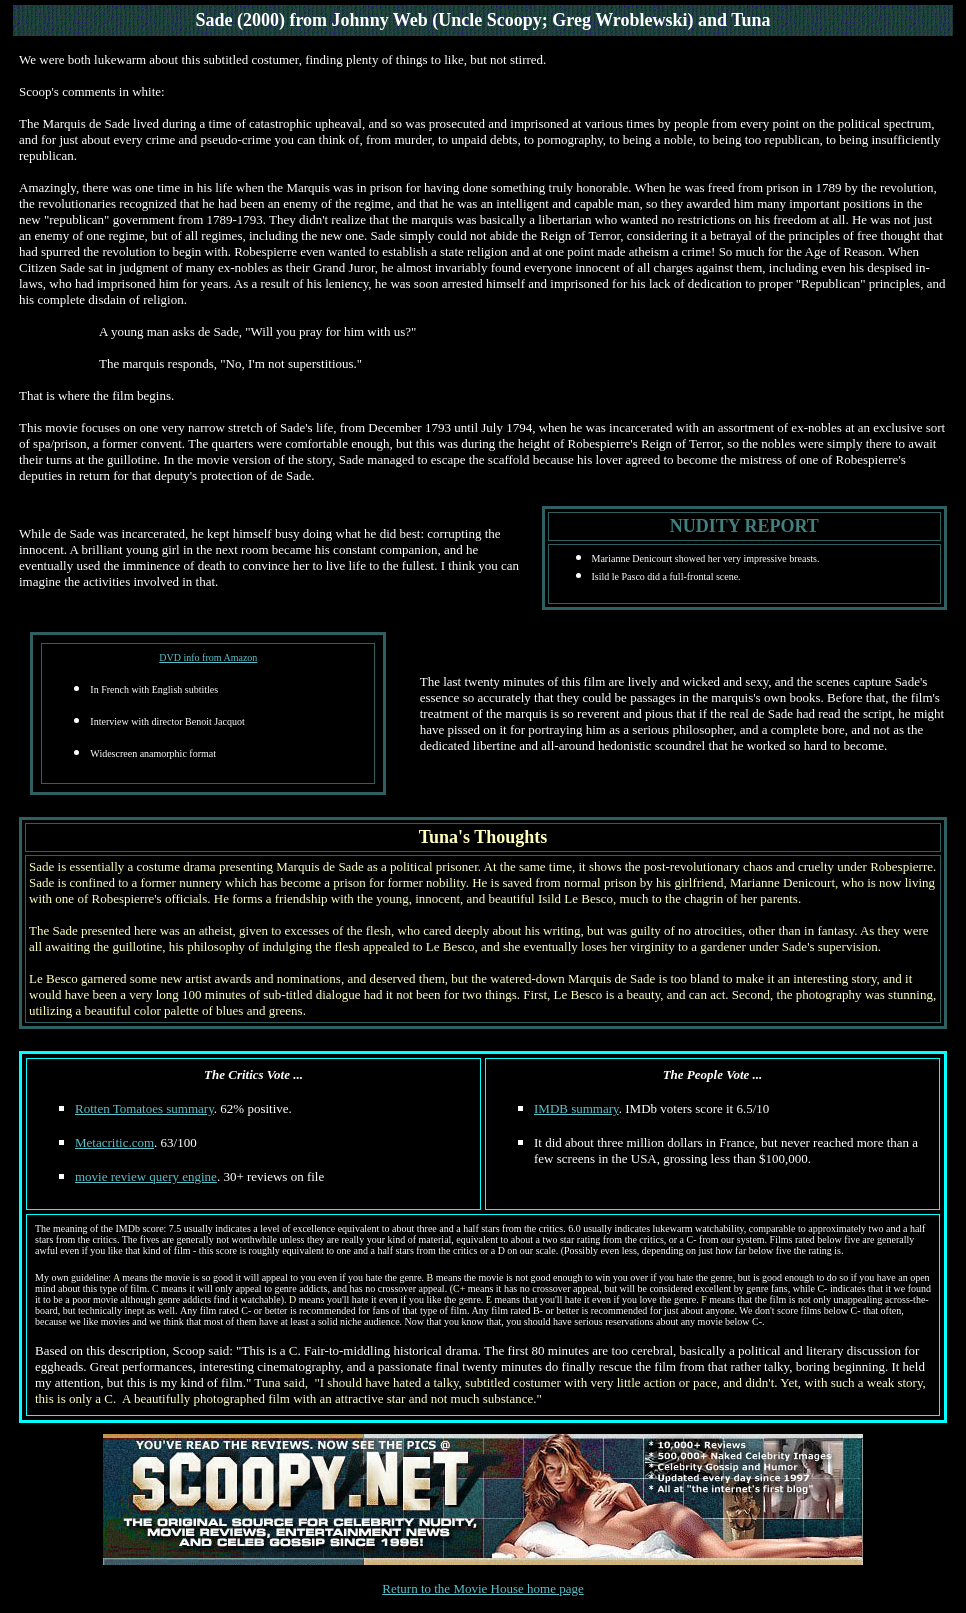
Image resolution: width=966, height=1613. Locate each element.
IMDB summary (576, 1108)
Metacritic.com (114, 1142)
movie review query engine (146, 1176)
